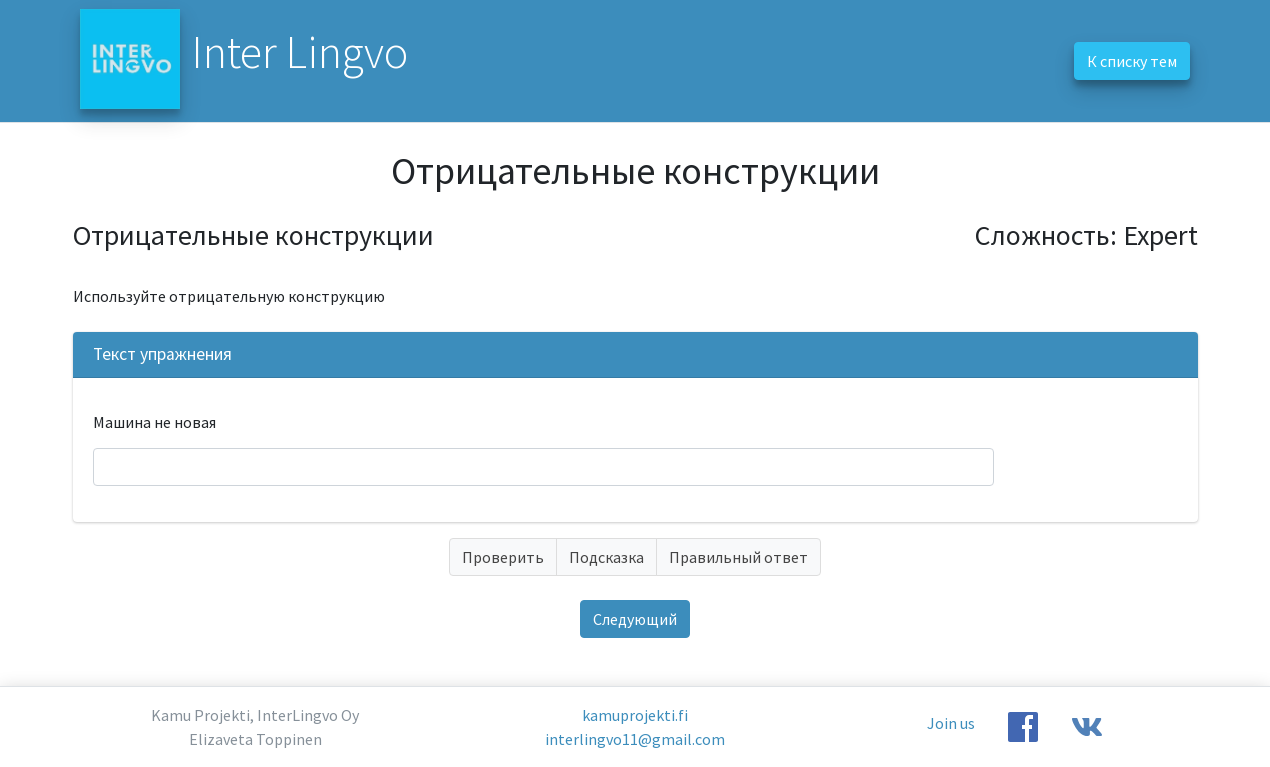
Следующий (635, 619)
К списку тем (1132, 61)
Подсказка (606, 557)
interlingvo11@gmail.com (635, 739)
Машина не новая (154, 422)
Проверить (503, 557)
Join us (951, 723)
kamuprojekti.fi (635, 715)
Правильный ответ (738, 557)
